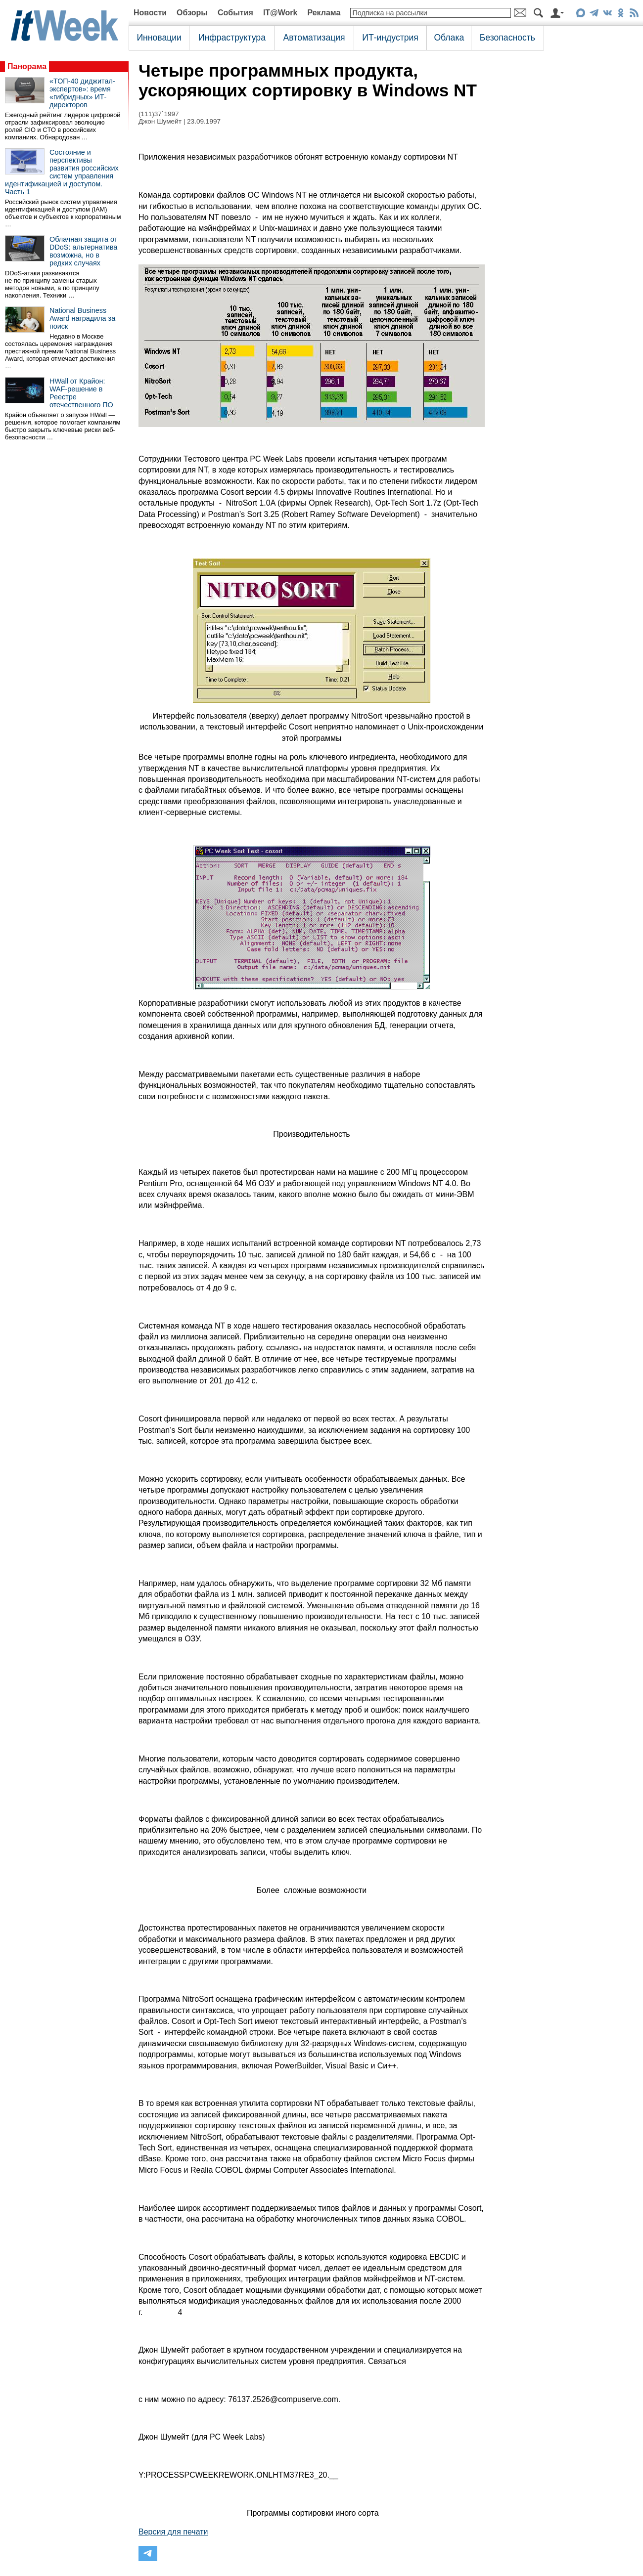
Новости (150, 12)
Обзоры (192, 12)
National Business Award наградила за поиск (82, 318)
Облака (449, 38)
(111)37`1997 (158, 114)
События (235, 12)
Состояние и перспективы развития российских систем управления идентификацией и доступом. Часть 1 (62, 172)
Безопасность (507, 38)
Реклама (323, 12)
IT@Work (280, 12)
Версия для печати (173, 2532)
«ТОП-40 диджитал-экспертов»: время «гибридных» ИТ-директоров (82, 93)
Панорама (26, 66)
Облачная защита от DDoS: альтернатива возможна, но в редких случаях (83, 251)
